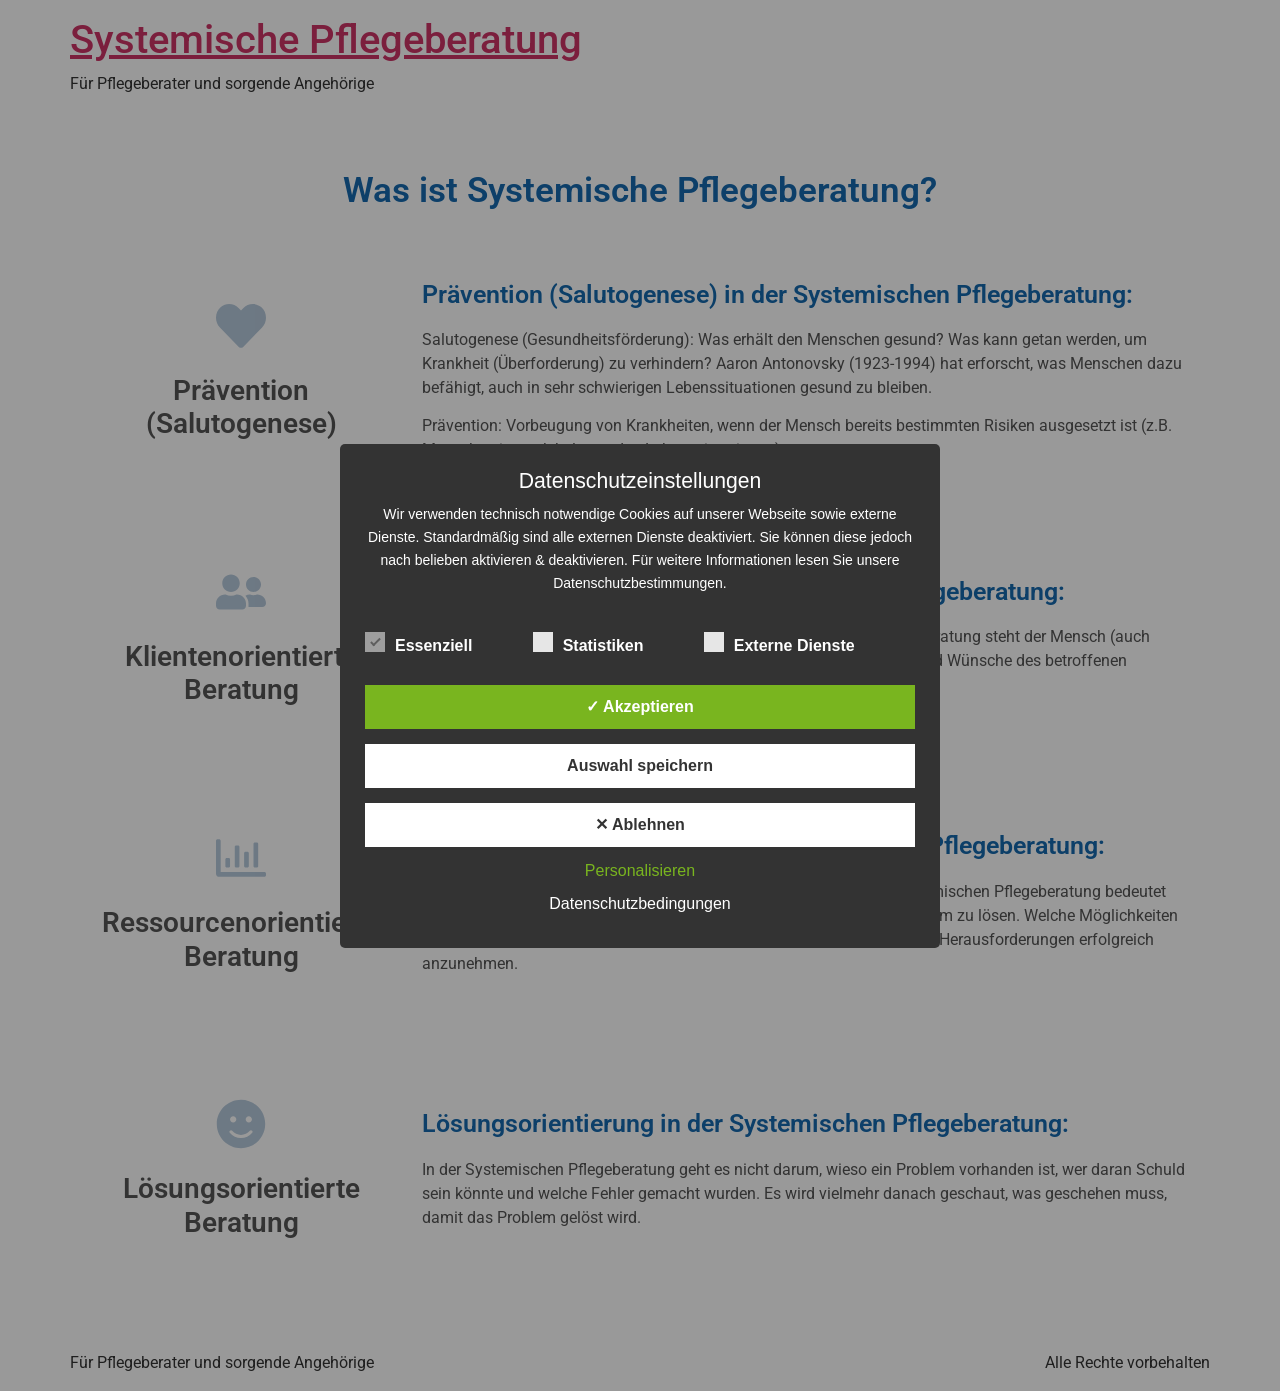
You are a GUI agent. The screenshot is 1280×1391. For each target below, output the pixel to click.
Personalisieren (640, 870)
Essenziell (418, 642)
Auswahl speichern (640, 765)
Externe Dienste (779, 642)
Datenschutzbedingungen (639, 903)
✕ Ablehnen (640, 824)
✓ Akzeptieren (640, 706)
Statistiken (588, 642)
